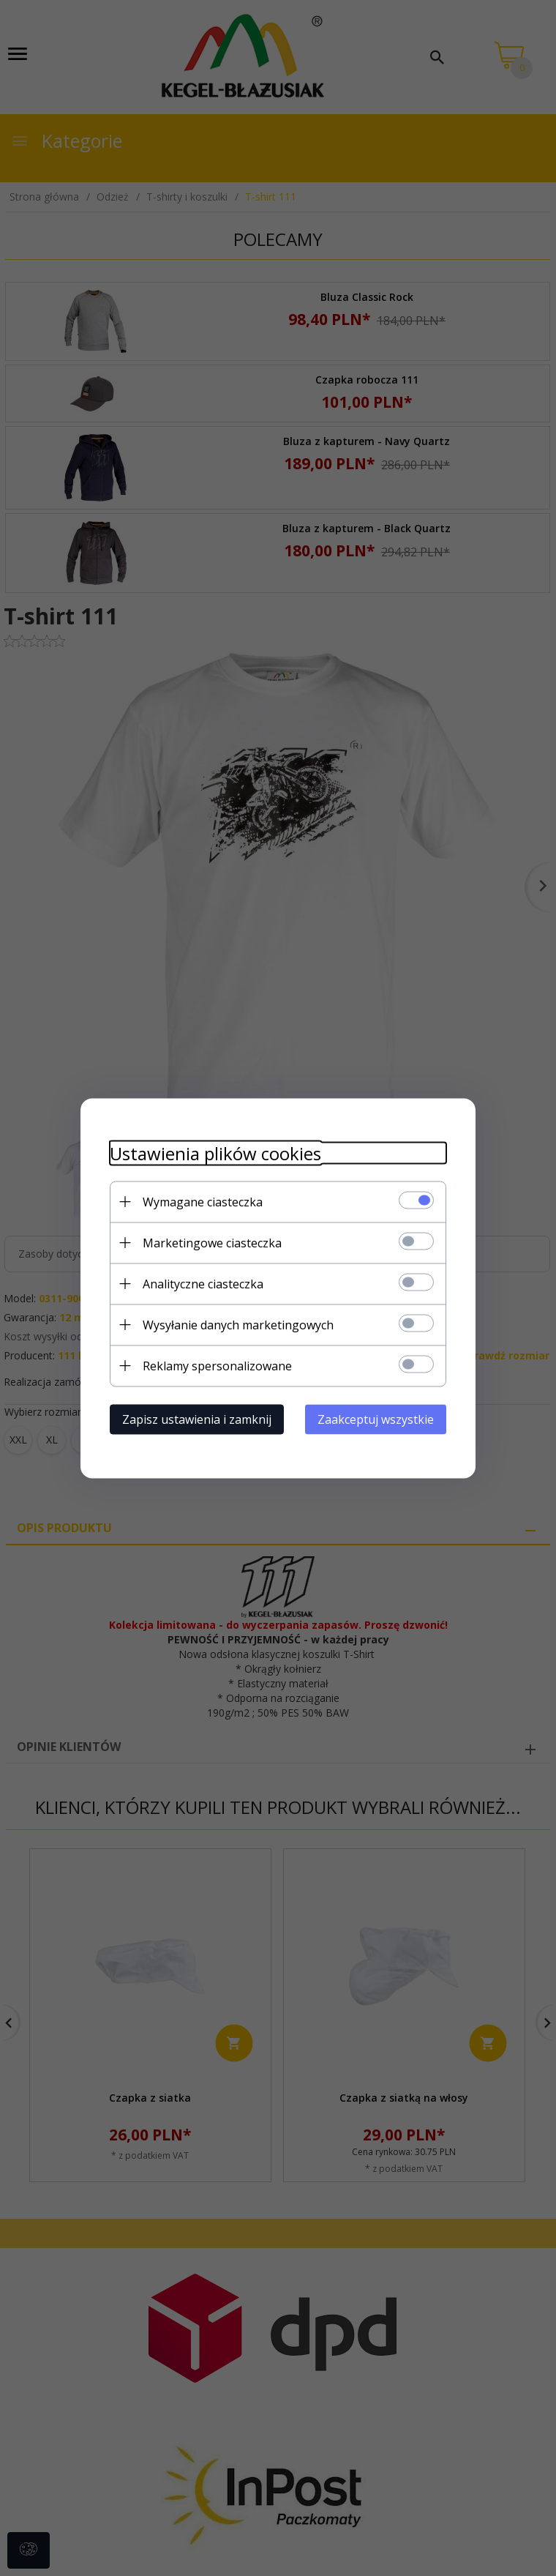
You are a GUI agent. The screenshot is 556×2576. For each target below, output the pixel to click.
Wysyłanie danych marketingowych (238, 1324)
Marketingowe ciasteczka (212, 1242)
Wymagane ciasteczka (203, 1201)
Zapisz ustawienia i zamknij (196, 1419)
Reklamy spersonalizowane (217, 1365)
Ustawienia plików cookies (215, 1152)
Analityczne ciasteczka (203, 1283)
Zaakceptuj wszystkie (376, 1419)
